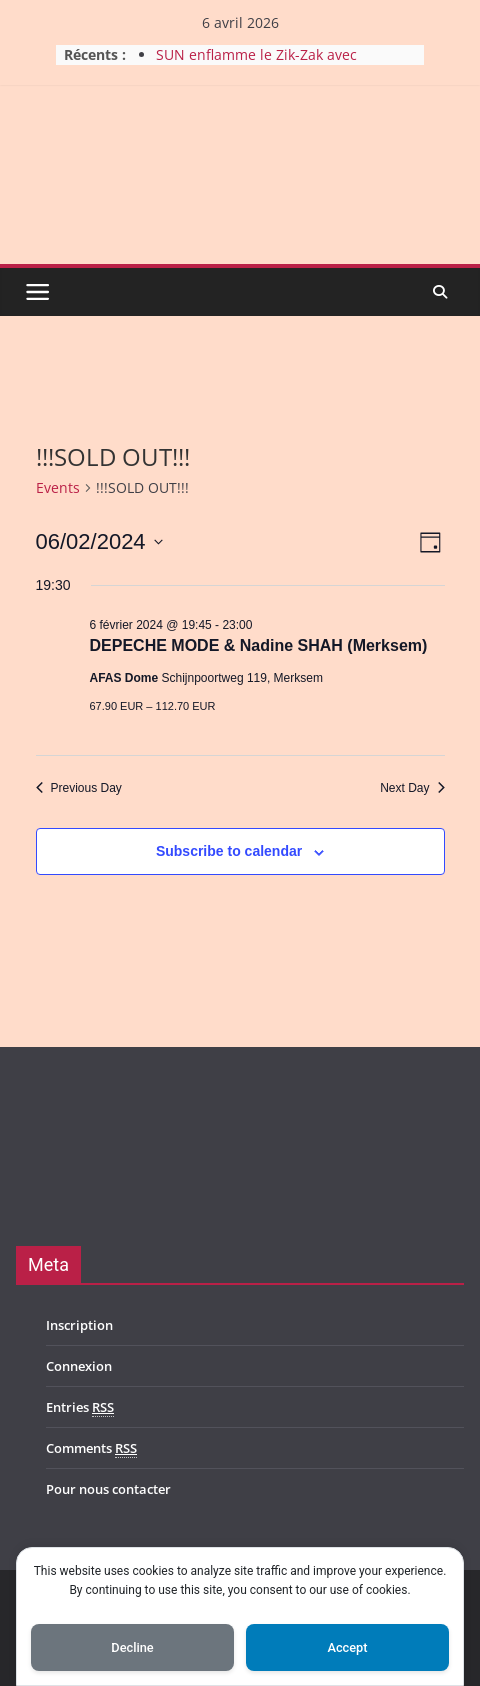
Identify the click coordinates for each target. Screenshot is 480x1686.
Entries (80, 1407)
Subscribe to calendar (229, 851)
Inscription (79, 1325)
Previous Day (79, 788)
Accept (347, 1647)
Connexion (79, 1366)
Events (58, 487)
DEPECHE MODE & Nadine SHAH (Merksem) (259, 645)
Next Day (412, 788)
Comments (91, 1448)
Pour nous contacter (108, 1489)
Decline (132, 1647)
